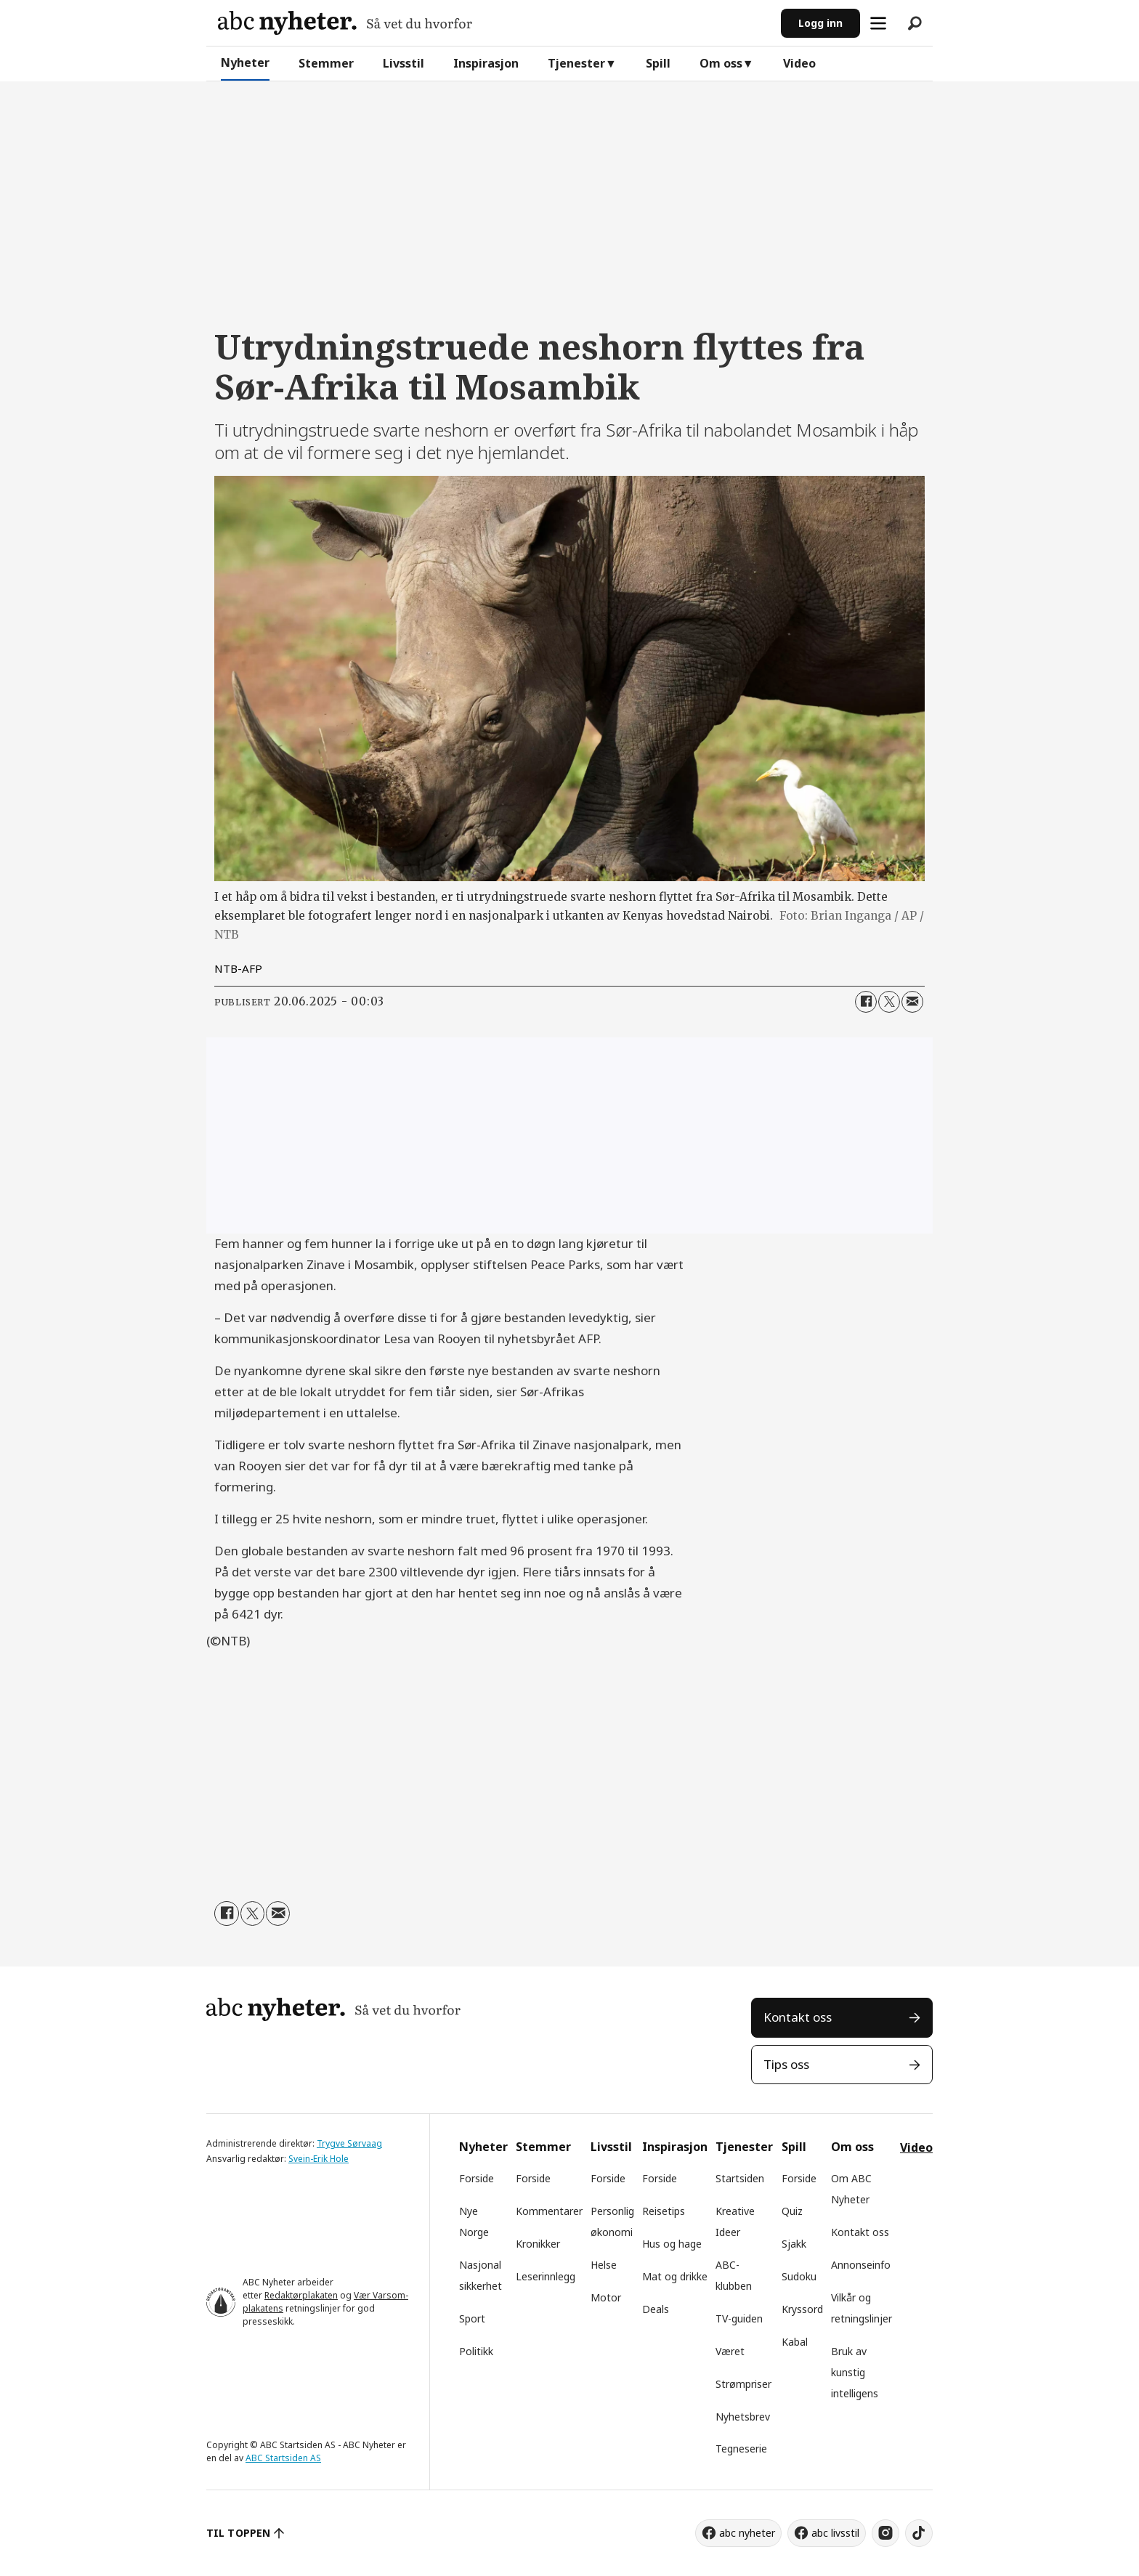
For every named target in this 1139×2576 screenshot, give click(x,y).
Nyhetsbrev (743, 2416)
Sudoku (799, 2276)
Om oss (721, 63)
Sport (472, 2318)
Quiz (792, 2211)
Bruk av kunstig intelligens (854, 2372)
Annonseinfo (861, 2265)
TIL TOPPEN (238, 2533)
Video (799, 63)
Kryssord (802, 2309)
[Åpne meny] (878, 23)
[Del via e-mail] (912, 1002)
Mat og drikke (675, 2276)
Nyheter (245, 62)
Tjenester (576, 63)
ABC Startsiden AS (283, 2458)
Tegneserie (741, 2448)
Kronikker (538, 2244)
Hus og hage (672, 2244)
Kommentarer (549, 2211)
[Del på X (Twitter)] (889, 1002)
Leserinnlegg (545, 2276)
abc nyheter (747, 2533)
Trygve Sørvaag (349, 2143)
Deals (655, 2309)
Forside (476, 2178)
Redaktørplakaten (301, 2295)
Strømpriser (743, 2384)
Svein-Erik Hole (318, 2158)
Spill (658, 63)
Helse (604, 2265)
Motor (606, 2297)
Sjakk (794, 2244)
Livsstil (403, 63)
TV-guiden (739, 2318)
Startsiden (740, 2178)
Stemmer (326, 63)
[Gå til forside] (345, 23)
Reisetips (663, 2211)
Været (730, 2351)
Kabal (795, 2342)
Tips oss (786, 2064)
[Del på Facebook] (866, 1002)
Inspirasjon (486, 63)
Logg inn (820, 23)
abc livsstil (835, 2533)
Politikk (476, 2351)
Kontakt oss (797, 2017)
